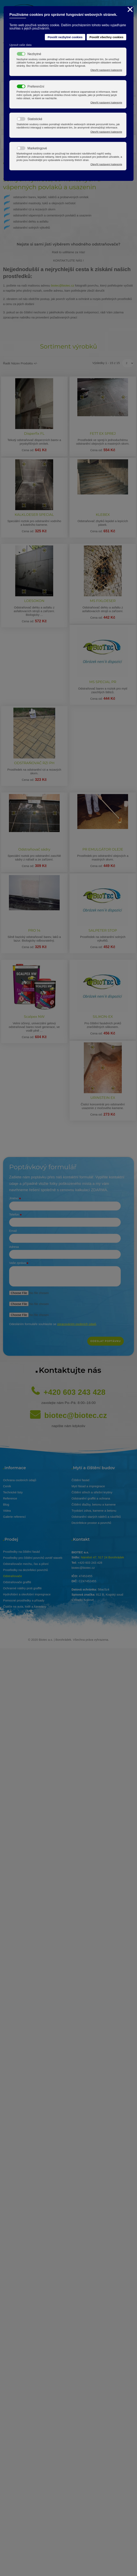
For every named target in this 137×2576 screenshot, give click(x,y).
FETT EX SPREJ (103, 433)
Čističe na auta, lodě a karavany (24, 1606)
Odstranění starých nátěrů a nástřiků (96, 1516)
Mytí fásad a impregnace (88, 1486)
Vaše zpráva (18, 1263)
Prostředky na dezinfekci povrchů (25, 1570)
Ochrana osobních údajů (19, 1480)
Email (13, 1230)
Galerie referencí (14, 1516)
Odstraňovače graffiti (17, 1582)
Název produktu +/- (24, 363)
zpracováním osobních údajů (76, 1324)
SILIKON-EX (103, 1017)
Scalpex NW (34, 1017)
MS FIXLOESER (103, 601)
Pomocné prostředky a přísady (23, 1600)
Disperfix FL (34, 433)
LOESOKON (34, 601)
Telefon (15, 1215)
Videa (7, 1510)
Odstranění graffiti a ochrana (91, 1498)
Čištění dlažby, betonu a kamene (94, 1504)
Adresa (14, 1246)
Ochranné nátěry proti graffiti (22, 1588)
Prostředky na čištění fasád (21, 1551)
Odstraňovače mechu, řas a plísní (26, 1564)
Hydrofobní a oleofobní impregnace (27, 1594)
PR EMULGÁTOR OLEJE (102, 849)
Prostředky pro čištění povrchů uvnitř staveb (32, 1557)
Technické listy (13, 1492)
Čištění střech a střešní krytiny (92, 1492)
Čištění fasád (81, 1480)
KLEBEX (103, 515)
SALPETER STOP (102, 930)
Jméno (15, 1198)
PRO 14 (34, 930)
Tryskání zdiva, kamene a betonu (94, 1510)
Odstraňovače (12, 1576)
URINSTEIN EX (102, 1098)
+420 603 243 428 (75, 1392)
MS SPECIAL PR (102, 682)
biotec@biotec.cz (62, 285)
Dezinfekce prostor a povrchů (91, 1522)
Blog (6, 1504)
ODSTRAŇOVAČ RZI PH (34, 763)
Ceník (7, 1486)
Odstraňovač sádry (34, 849)
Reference (10, 1498)
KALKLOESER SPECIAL (34, 515)
